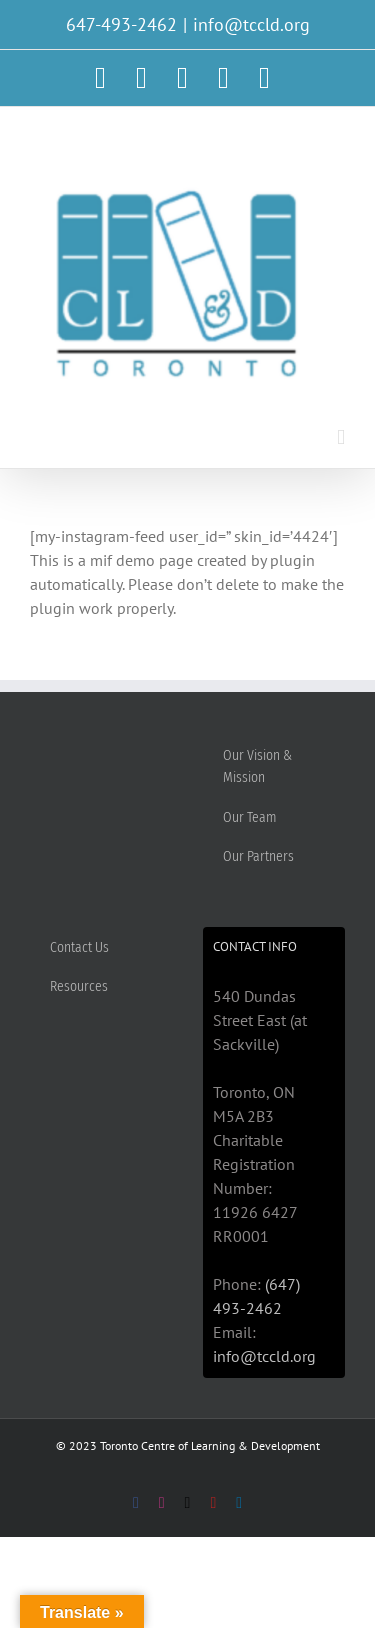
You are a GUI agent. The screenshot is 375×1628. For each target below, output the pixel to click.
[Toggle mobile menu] (341, 437)
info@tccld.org (251, 24)
